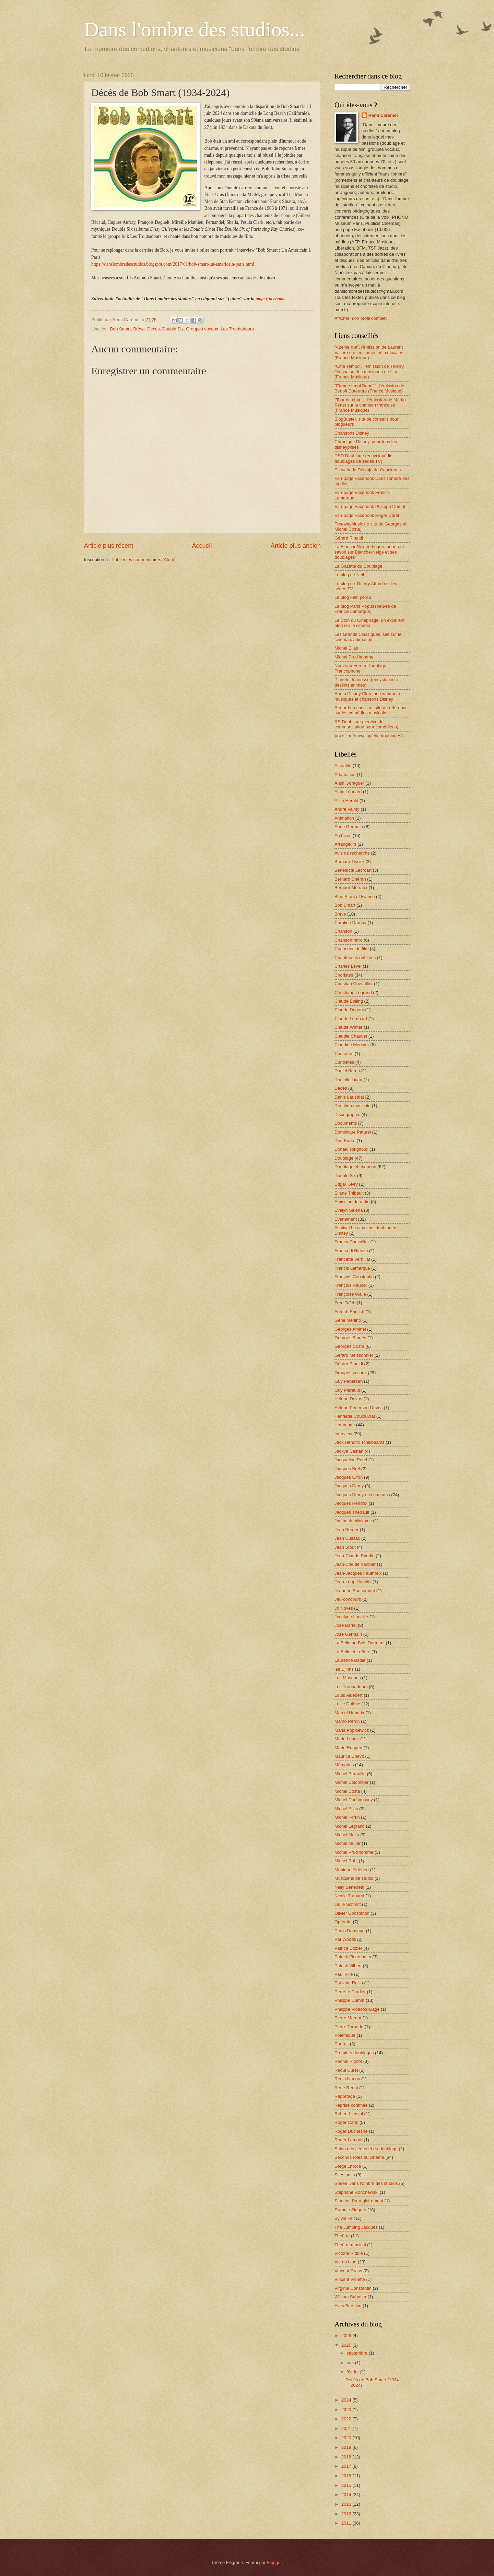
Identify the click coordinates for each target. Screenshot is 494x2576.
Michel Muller (347, 1843)
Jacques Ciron (348, 1477)
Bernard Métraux (350, 887)
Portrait (341, 2043)
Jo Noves (343, 1608)
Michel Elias (346, 648)
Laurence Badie (349, 1660)
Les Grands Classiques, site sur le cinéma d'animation (367, 637)
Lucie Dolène (347, 1703)
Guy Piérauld (347, 1390)
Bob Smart (120, 328)
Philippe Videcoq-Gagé (356, 2009)
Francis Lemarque (352, 1268)
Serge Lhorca (347, 2166)
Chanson (343, 931)
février (353, 2371)
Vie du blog (345, 2261)
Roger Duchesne (351, 2131)
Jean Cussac (347, 1538)
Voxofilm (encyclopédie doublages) (368, 735)
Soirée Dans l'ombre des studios (366, 2183)
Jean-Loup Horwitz (352, 1581)
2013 (346, 2504)
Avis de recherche (352, 853)
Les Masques (347, 1677)
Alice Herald (346, 800)
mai (350, 2362)
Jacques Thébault (351, 1512)
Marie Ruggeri (348, 1747)
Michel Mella (346, 1834)
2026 (346, 2335)
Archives (342, 835)
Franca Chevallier (351, 1241)
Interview (343, 1433)
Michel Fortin (347, 1817)
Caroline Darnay (350, 922)
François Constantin (354, 1276)
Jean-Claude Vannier (355, 1564)
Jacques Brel (347, 1468)
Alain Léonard (348, 791)
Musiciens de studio (353, 1878)
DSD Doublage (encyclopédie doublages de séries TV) (363, 458)
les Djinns (344, 1669)
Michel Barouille (350, 1773)
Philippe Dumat (349, 2000)
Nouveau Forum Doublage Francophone (360, 668)
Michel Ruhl (345, 1860)
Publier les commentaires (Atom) (143, 559)
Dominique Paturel (352, 1132)
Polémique (344, 2035)
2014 (346, 2494)
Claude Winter (348, 1027)
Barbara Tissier (349, 861)
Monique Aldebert (351, 1869)
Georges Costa (349, 1346)
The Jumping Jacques (356, 2227)
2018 (346, 2456)
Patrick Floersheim (352, 1956)
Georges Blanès (350, 1337)
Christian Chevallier (353, 983)
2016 (346, 2475)
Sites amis (344, 2174)
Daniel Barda (347, 1070)
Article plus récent (108, 545)
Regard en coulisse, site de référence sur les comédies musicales (371, 710)
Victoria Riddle (348, 2253)
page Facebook (270, 298)
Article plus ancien (296, 545)
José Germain (348, 1634)
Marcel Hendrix (349, 1712)
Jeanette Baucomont (354, 1590)
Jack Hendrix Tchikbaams (359, 1442)
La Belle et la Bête (352, 1651)
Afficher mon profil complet (360, 318)
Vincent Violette (349, 2279)
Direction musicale (352, 1105)
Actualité (342, 765)
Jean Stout (345, 1547)
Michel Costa (347, 1791)
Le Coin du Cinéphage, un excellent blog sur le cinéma (369, 623)
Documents (345, 1123)
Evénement (345, 1219)
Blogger (274, 2562)
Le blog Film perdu (352, 597)
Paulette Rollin (348, 1982)
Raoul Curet (346, 2070)
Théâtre (342, 2235)
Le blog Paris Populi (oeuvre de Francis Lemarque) (365, 609)
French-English (349, 1311)
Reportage (344, 2096)
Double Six (173, 328)
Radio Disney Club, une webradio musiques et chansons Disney (367, 696)
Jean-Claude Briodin (354, 1555)
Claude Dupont (349, 1009)
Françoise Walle (350, 1294)
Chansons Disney (351, 433)
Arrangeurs (345, 844)
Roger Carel (346, 2122)
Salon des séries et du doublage (366, 2148)
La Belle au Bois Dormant (359, 1642)
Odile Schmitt (347, 1904)
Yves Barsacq (348, 2305)
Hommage (344, 1424)
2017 (346, 2466)
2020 (346, 2437)
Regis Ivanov (347, 2078)
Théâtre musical (350, 2244)
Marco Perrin (347, 1721)
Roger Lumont (348, 2139)
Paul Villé (343, 1974)
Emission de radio (351, 1201)
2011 (346, 2523)
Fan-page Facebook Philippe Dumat (369, 506)
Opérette (343, 1921)
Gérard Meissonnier (353, 1355)
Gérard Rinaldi (348, 538)
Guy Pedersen (348, 1381)
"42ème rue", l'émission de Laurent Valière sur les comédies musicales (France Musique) (368, 352)
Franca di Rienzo (351, 1250)
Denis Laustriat (349, 1097)
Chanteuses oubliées (355, 957)
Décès (153, 328)
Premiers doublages (354, 2052)
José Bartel (345, 1625)
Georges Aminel (350, 1329)
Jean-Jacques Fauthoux (357, 1573)
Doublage (343, 1158)
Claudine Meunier (351, 1044)
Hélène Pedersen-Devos (358, 1407)
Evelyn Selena (348, 1210)
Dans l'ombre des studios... (194, 29)
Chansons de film (351, 948)
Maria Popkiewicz (351, 1730)
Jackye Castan (348, 1451)
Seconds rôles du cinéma (359, 2157)
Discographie (347, 1114)
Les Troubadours (237, 328)
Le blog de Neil (349, 574)
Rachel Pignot (348, 2061)
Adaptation (345, 774)
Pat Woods (345, 1939)
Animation (344, 818)
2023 (346, 2409)
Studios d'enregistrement (358, 2200)
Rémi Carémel (383, 115)
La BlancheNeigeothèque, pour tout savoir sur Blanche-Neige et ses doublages (369, 552)
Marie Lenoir (346, 1738)
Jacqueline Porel (350, 1459)
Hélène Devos (348, 1398)
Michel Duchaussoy (353, 1799)
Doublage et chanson (355, 1166)
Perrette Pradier (350, 1991)
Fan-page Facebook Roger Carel (366, 515)
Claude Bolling (348, 1001)
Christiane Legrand (353, 992)
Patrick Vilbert (348, 1965)
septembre (357, 2353)
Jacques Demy (349, 1485)
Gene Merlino (347, 1320)
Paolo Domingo (349, 1930)
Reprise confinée (351, 2105)
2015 (346, 2485)
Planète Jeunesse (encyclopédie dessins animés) (366, 682)
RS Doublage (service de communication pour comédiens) (366, 724)
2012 (346, 2513)
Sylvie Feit (344, 2218)
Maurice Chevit (349, 1756)
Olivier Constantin (351, 1913)
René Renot (346, 2087)
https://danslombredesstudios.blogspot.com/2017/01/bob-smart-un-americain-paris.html (172, 264)
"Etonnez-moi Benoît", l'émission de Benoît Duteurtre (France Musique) (369, 388)
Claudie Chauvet (350, 1036)
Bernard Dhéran (350, 879)
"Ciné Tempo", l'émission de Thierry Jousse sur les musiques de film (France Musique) (369, 371)
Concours (343, 1053)
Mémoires (344, 1764)
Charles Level (348, 966)
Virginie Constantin (353, 2288)
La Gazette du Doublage (358, 566)
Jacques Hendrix (350, 1503)
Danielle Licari (348, 1079)
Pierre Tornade (348, 2026)
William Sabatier (350, 2296)
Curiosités (344, 1062)
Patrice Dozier (348, 1948)
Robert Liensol (348, 2113)
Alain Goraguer (349, 783)
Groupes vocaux (202, 328)
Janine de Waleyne (353, 1520)
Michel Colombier (351, 1782)
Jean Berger (346, 1529)
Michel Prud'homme (353, 657)
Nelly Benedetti (349, 1887)
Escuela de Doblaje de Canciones (367, 469)
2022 (346, 2418)
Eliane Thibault (349, 1193)
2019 (346, 2447)
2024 (346, 2400)
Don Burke (344, 1140)
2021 (346, 2428)
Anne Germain (348, 826)
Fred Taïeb (344, 1302)
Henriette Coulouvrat (354, 1416)
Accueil (202, 545)
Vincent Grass (348, 2270)
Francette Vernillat (352, 1259)
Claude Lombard (350, 1018)
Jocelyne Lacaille (351, 1616)
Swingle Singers (350, 2209)
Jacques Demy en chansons (362, 1494)
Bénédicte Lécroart (353, 870)
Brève (139, 328)
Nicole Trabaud (349, 1895)
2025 (346, 2345)
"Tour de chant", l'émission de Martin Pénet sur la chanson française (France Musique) (370, 405)
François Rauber (350, 1285)
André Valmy (347, 809)
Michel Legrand (349, 1826)
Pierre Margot (347, 2017)
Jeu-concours (347, 1599)
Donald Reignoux (351, 1149)
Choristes (343, 975)
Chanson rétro (348, 940)
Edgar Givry (346, 1184)
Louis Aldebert (348, 1695)
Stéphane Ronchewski (356, 2192)
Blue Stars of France (354, 896)
